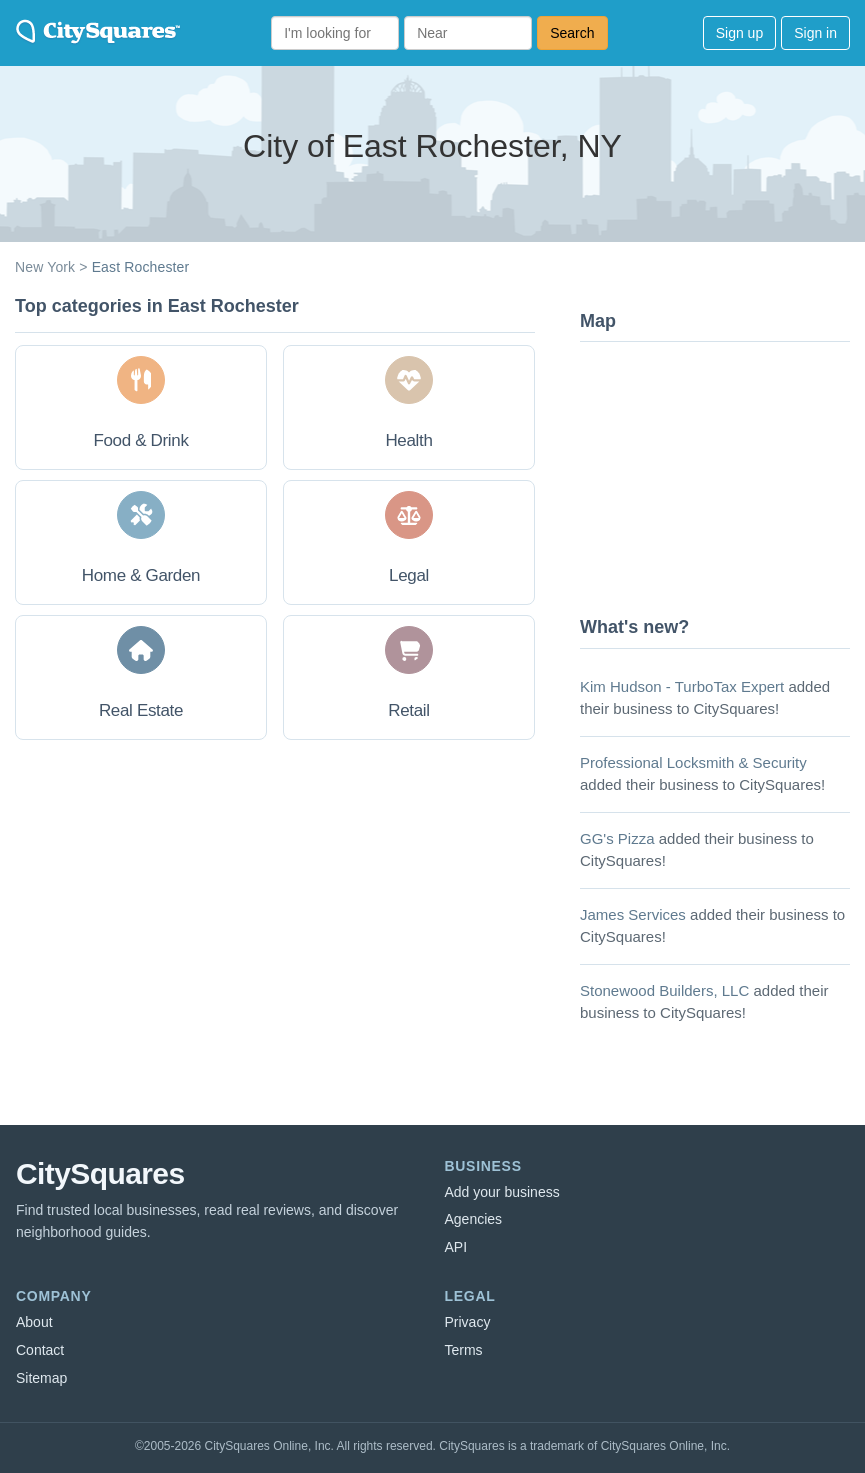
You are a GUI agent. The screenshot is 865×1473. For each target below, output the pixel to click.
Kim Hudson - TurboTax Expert (682, 686)
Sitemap (41, 1378)
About (34, 1322)
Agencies (474, 1219)
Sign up (739, 33)
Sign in (815, 33)
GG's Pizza (617, 838)
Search (572, 33)
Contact (40, 1350)
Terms (464, 1350)
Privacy (468, 1322)
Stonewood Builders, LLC (664, 990)
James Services (633, 914)
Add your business (502, 1192)
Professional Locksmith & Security (693, 762)
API (456, 1247)
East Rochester (141, 267)
